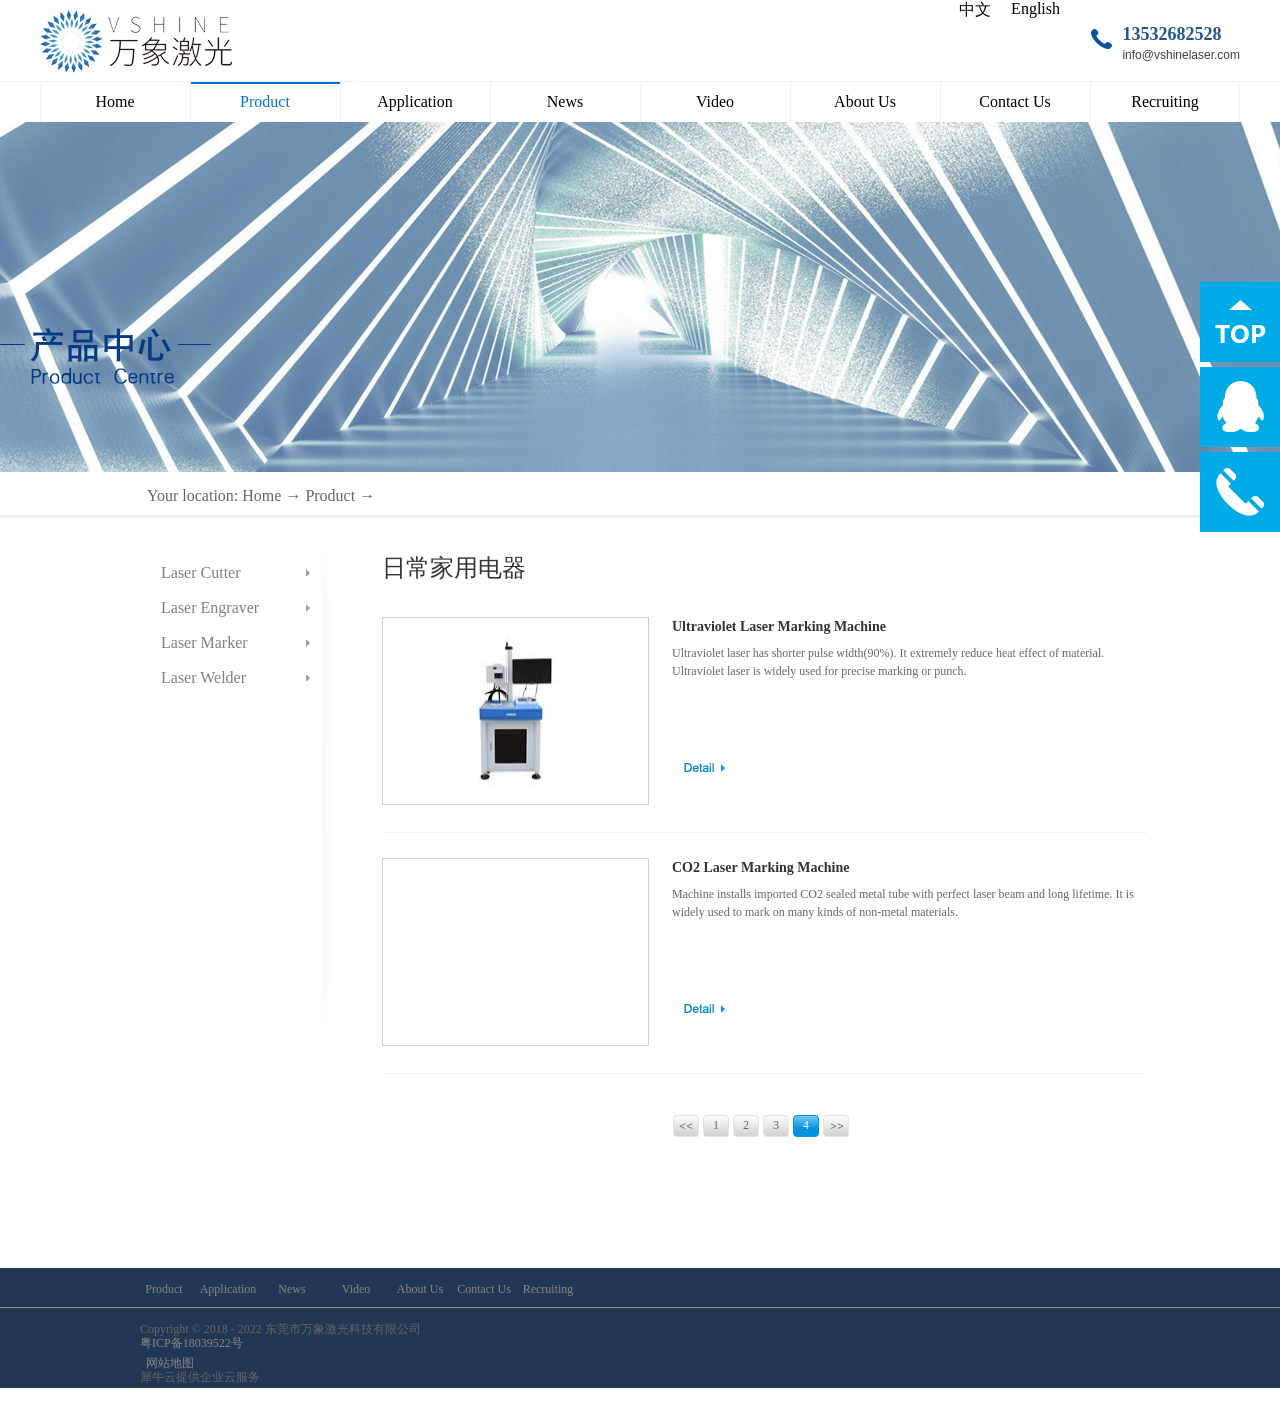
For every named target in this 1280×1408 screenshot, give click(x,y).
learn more (704, 768)
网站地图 (167, 1363)
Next (836, 1125)
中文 (975, 9)
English (1035, 8)
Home (114, 101)
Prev (686, 1125)
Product (330, 495)
